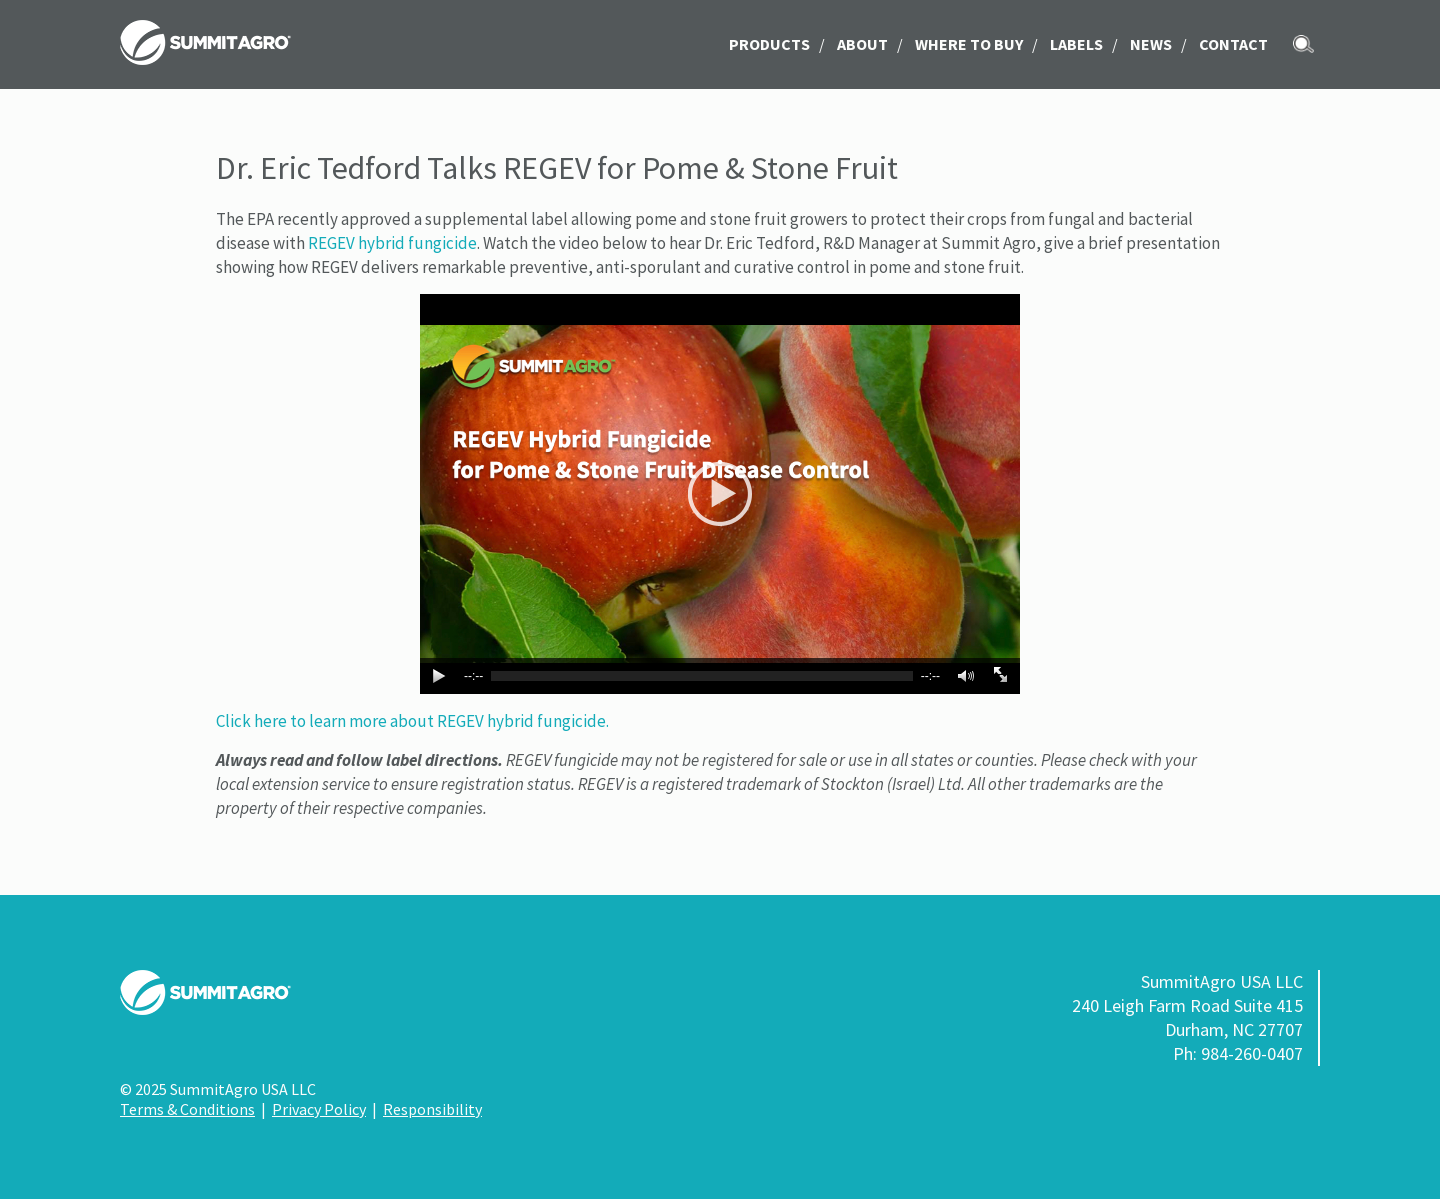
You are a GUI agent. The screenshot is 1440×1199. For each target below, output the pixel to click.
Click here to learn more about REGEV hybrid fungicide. (412, 721)
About (862, 44)
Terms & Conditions (187, 1109)
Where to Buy (969, 44)
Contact (1233, 44)
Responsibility (432, 1109)
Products (769, 44)
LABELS (1076, 44)
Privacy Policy (319, 1109)
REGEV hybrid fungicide (392, 243)
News (1151, 44)
